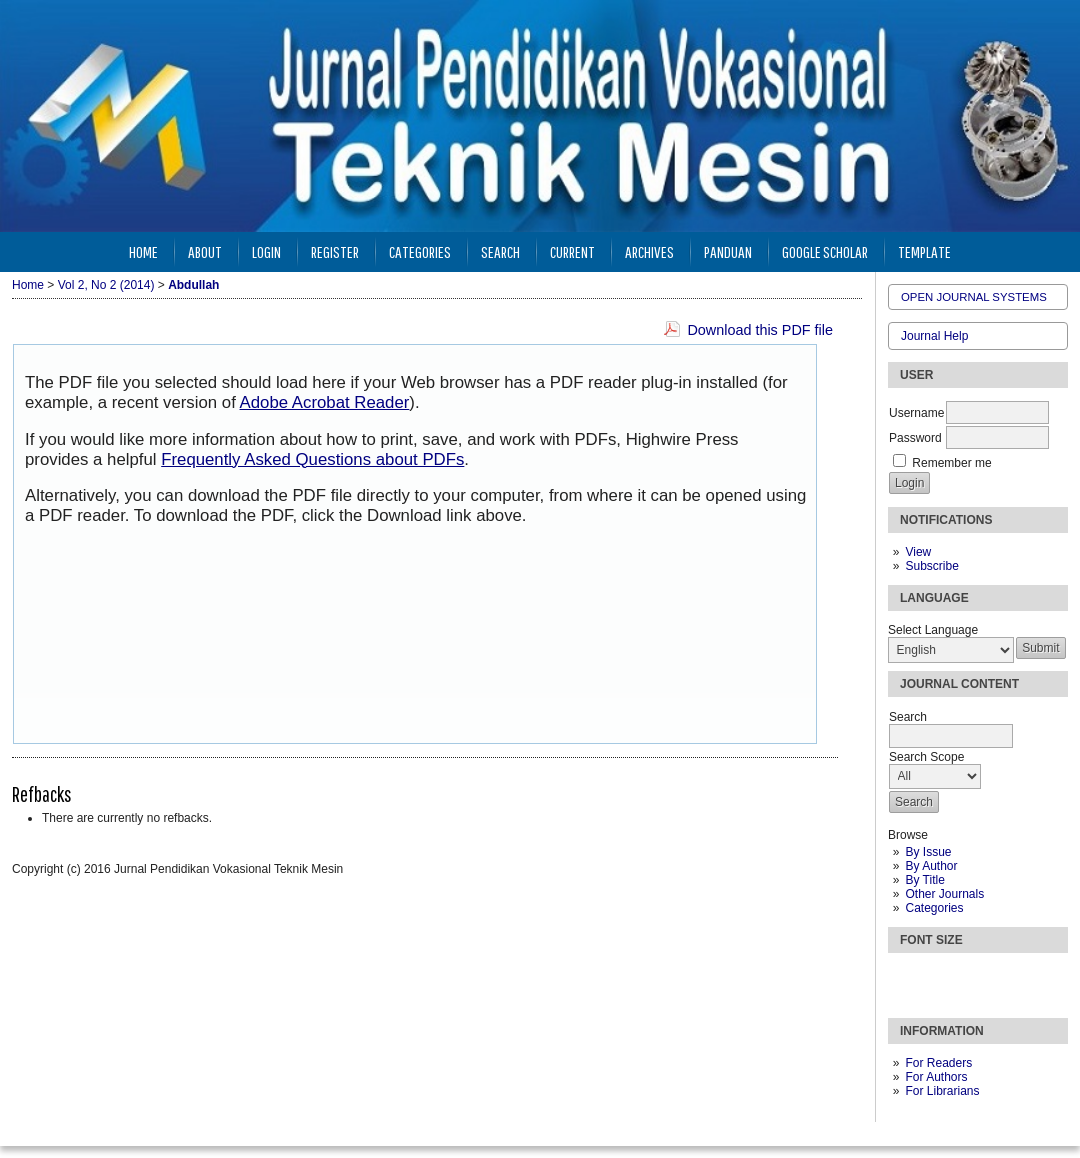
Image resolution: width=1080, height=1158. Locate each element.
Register (335, 251)
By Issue (928, 852)
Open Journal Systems (974, 297)
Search (500, 251)
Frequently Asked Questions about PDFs (312, 459)
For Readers (938, 1063)
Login (266, 251)
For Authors (936, 1077)
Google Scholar (825, 251)
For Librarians (942, 1091)
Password (915, 438)
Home (143, 251)
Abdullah (193, 285)
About (205, 251)
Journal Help (934, 336)
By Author (931, 866)
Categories (934, 908)
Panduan (728, 251)
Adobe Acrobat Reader (325, 402)
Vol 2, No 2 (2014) (106, 285)
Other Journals (944, 894)
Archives (649, 251)
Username (916, 413)
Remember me (951, 463)
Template (924, 251)
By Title (924, 880)
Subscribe (931, 566)
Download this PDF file (760, 330)
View (918, 552)
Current (572, 251)
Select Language (933, 630)
